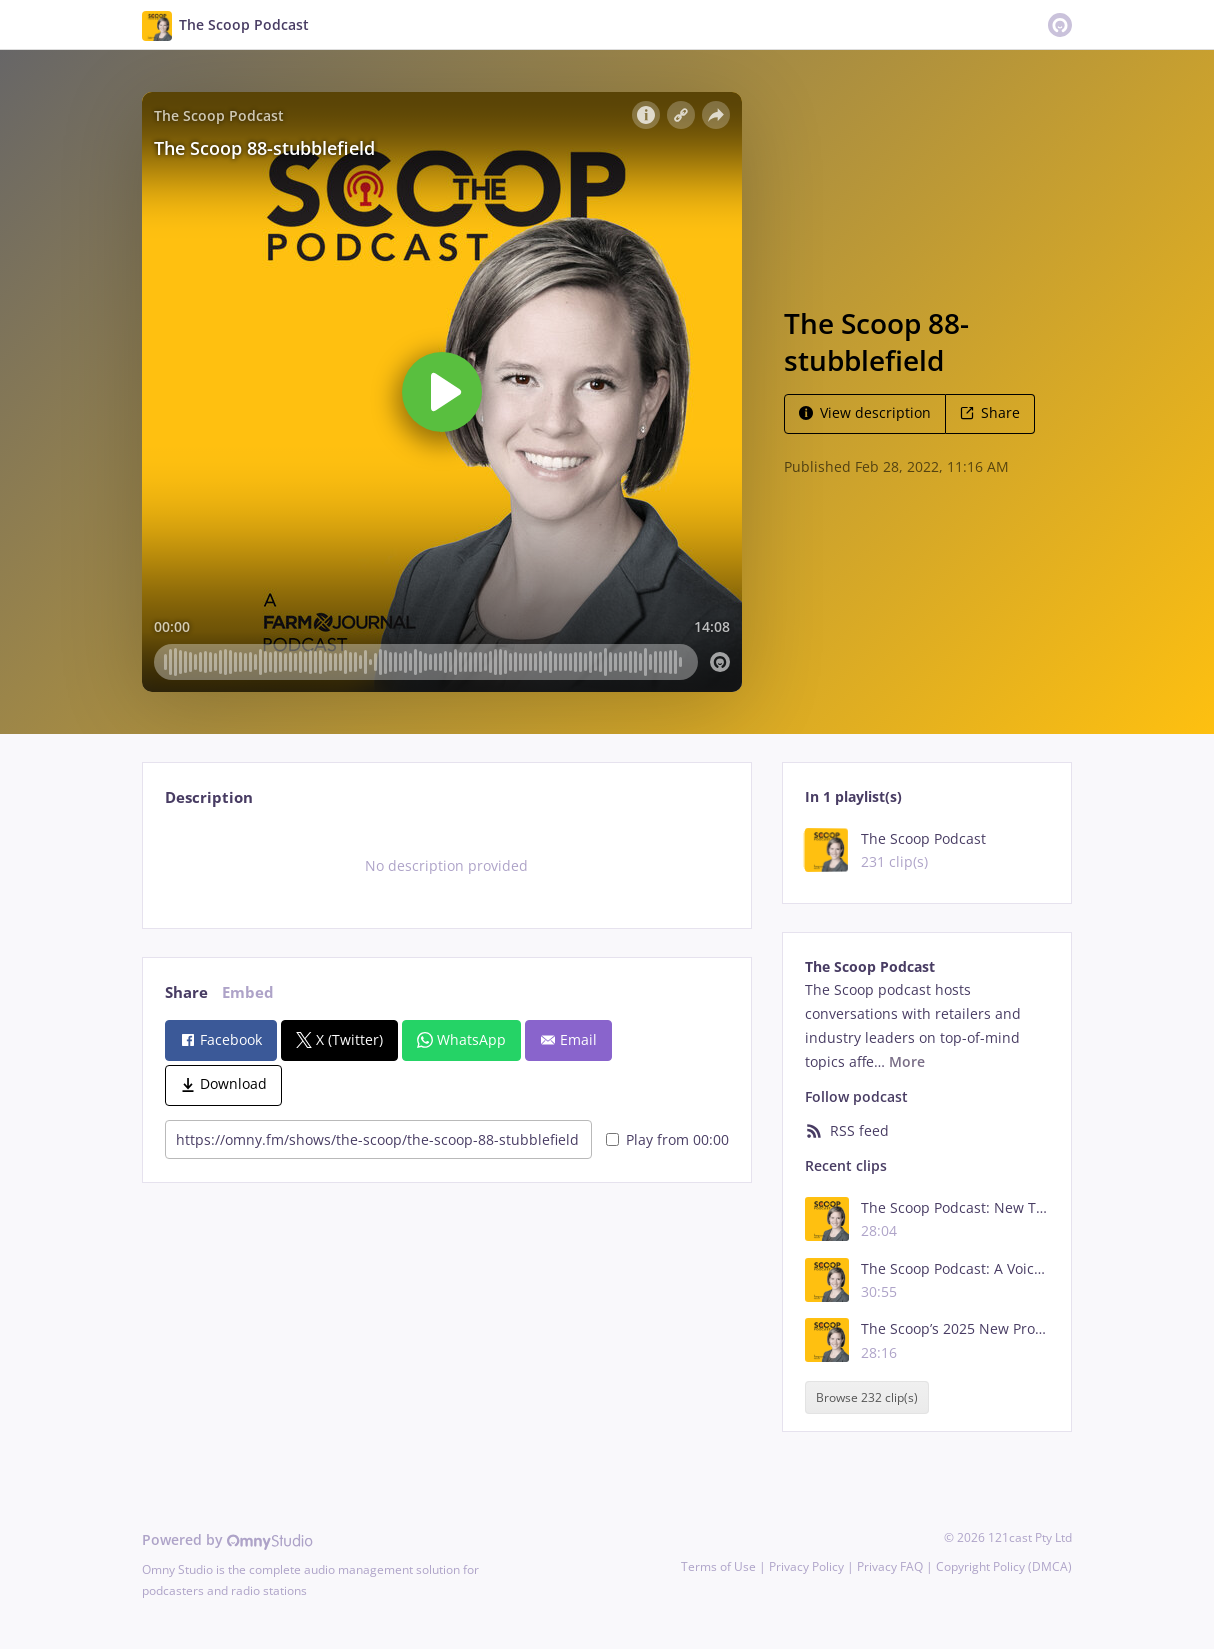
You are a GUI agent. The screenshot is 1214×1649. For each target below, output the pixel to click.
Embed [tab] (248, 992)
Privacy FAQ (890, 1566)
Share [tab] (186, 992)
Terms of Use (718, 1566)
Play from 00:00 (667, 1139)
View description (865, 412)
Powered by (227, 1539)
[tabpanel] (446, 866)
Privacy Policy (806, 1566)
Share (990, 412)
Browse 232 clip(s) (867, 1397)
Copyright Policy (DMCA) (1004, 1566)
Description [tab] (209, 797)
